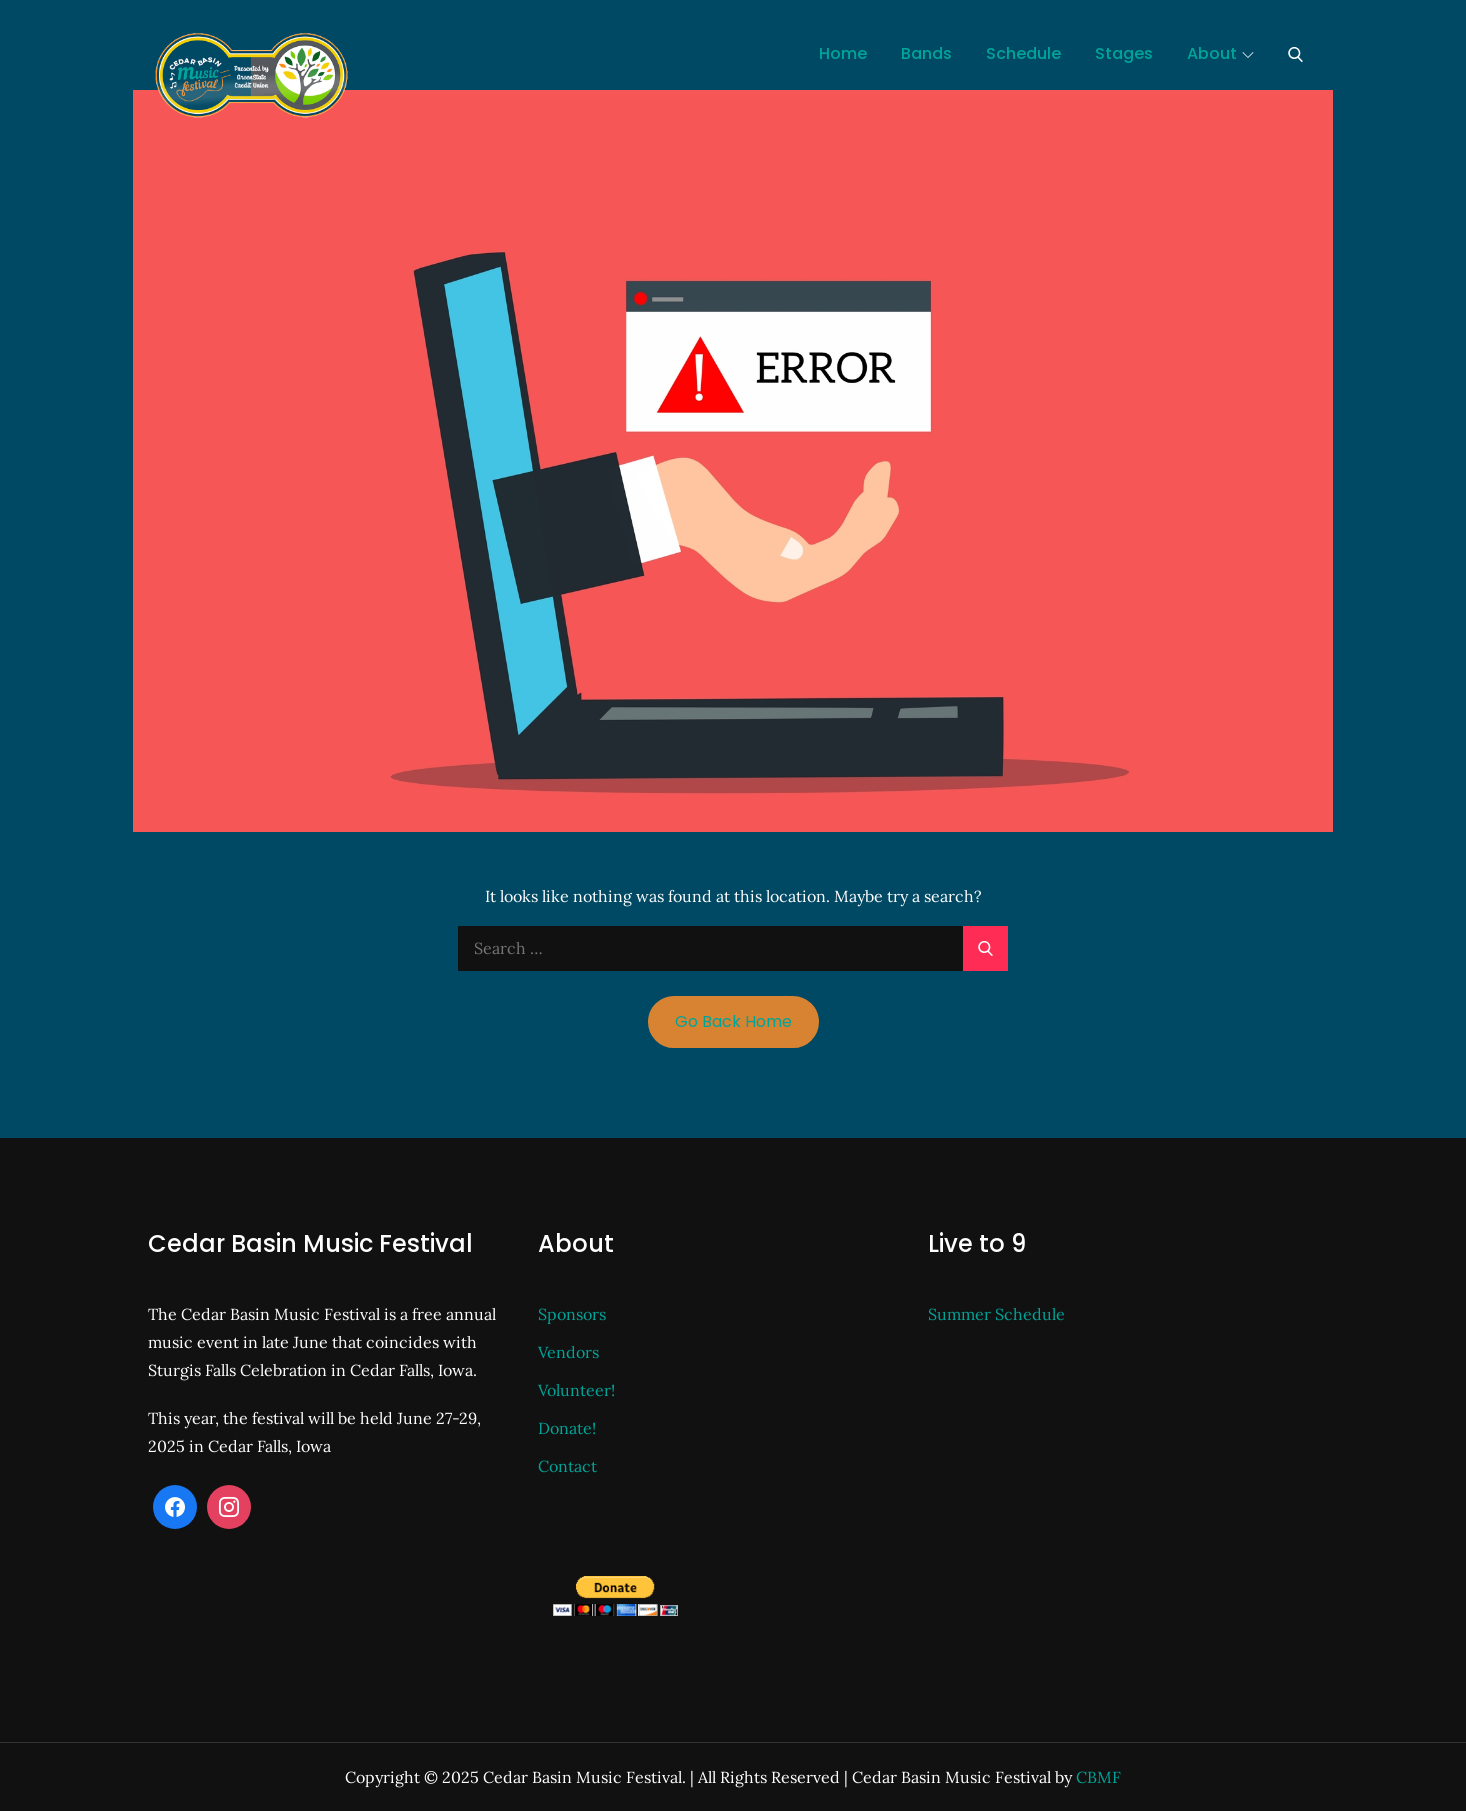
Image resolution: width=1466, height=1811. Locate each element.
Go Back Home (733, 1021)
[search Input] (733, 948)
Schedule (1023, 53)
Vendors (568, 1352)
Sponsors (572, 1314)
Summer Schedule (996, 1314)
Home (843, 53)
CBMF (1098, 1777)
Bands (926, 53)
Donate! (567, 1428)
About (1220, 53)
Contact (567, 1466)
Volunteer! (576, 1390)
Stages (1124, 53)
